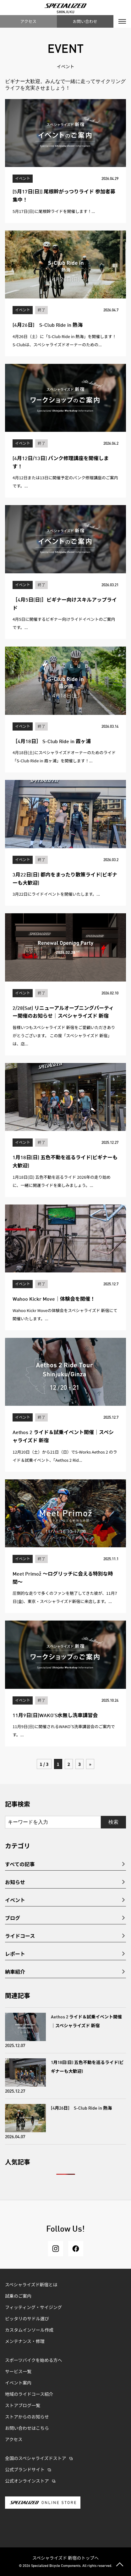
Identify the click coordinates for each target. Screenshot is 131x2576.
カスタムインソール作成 (29, 2330)
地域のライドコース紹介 (29, 2394)
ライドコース (20, 1935)
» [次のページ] (90, 1764)
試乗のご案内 (18, 2296)
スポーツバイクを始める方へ (33, 2360)
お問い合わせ (85, 21)
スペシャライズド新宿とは (31, 2285)
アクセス (28, 21)
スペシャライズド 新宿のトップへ (65, 2558)
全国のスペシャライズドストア (35, 2458)
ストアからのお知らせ (27, 2417)
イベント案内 (18, 2383)
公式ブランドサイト (25, 2470)
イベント (15, 1900)
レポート (15, 1953)
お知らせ (15, 1882)
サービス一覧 (18, 2372)
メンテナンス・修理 (25, 2342)
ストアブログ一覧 (22, 2406)
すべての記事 (20, 1864)
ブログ (12, 1918)
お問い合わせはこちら (27, 2428)
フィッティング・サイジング (33, 2308)
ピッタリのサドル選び (27, 2319)
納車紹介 (15, 1971)
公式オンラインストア (27, 2481)
